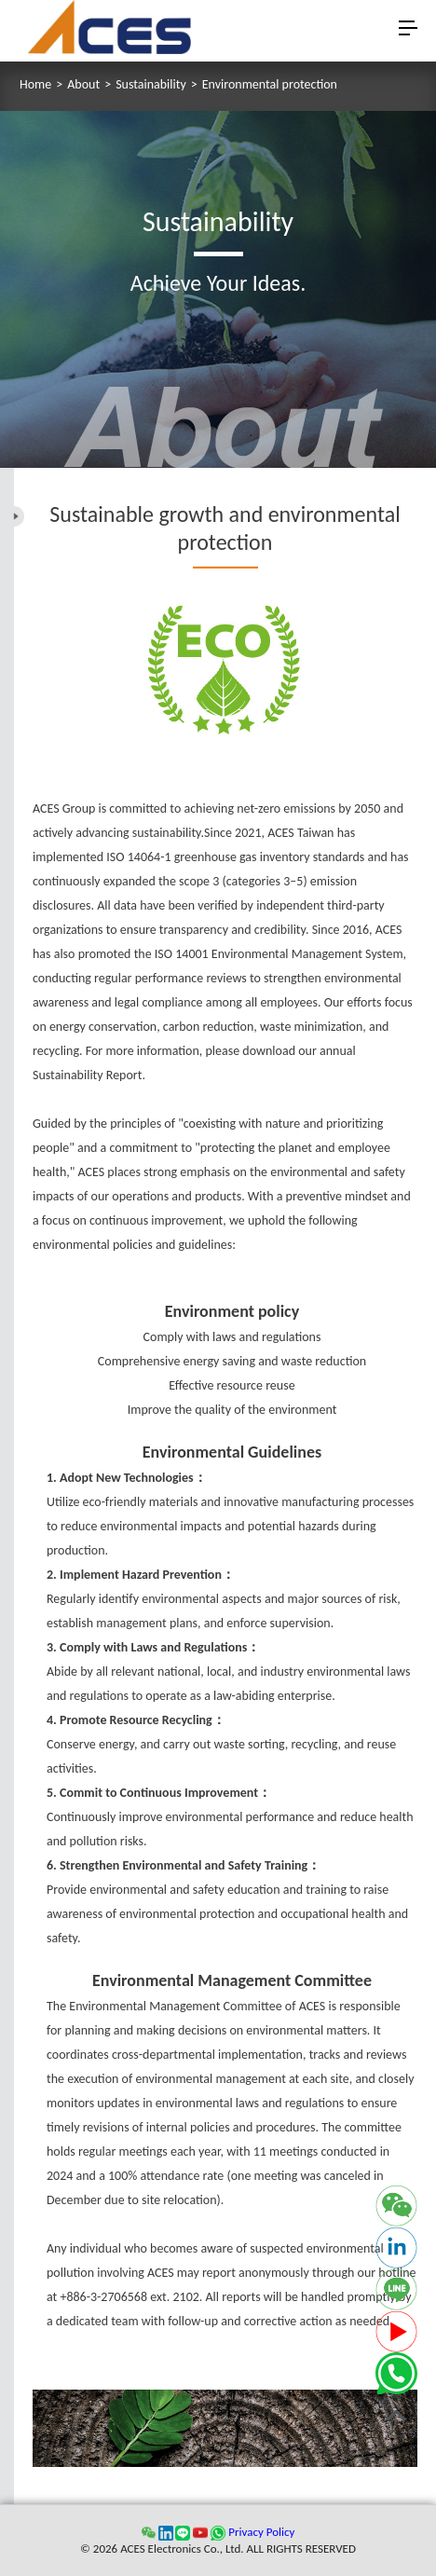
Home (35, 84)
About (83, 84)
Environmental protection (269, 84)
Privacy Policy (261, 2532)
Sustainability (151, 84)
